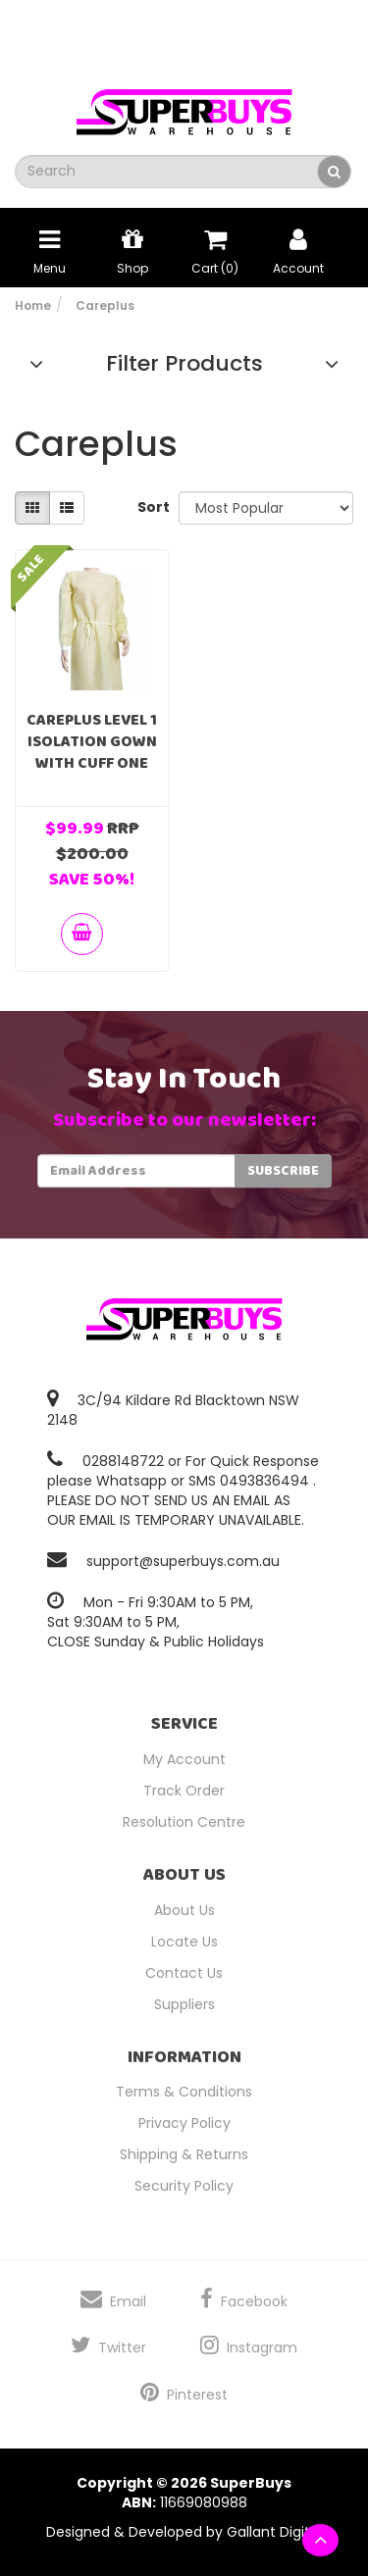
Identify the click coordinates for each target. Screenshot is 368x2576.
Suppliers (184, 2004)
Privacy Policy (184, 2123)
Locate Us (184, 1941)
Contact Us (184, 1973)
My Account (184, 1759)
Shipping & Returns (184, 2154)
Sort (150, 507)
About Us (184, 1910)
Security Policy (184, 2186)
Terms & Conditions (184, 2091)
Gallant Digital (274, 2532)
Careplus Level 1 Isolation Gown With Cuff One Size (91, 752)
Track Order (184, 1790)
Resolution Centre (184, 1822)
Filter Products (184, 364)
